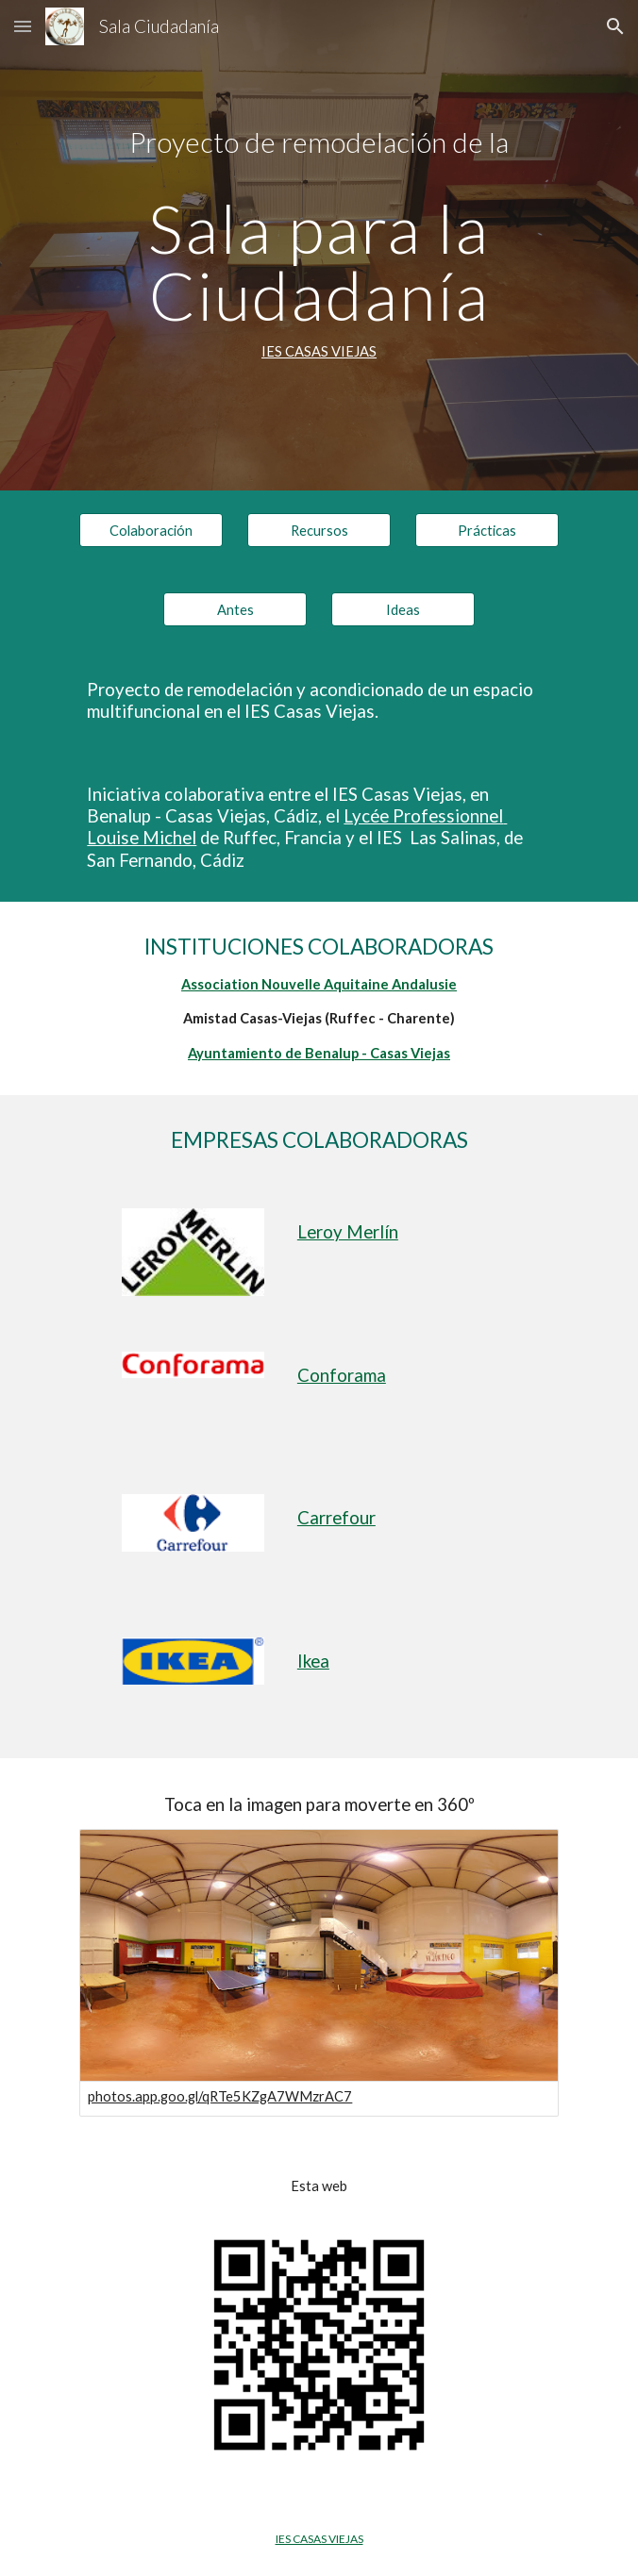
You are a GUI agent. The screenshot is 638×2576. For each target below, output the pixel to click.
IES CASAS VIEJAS (319, 351)
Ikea (313, 1661)
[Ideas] (402, 609)
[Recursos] (318, 530)
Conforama (341, 1375)
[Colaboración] (150, 530)
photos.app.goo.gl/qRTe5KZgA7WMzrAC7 (220, 2096)
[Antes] (234, 609)
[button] (22, 26)
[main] (318, 245)
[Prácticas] (486, 530)
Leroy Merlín (347, 1232)
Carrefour (336, 1517)
